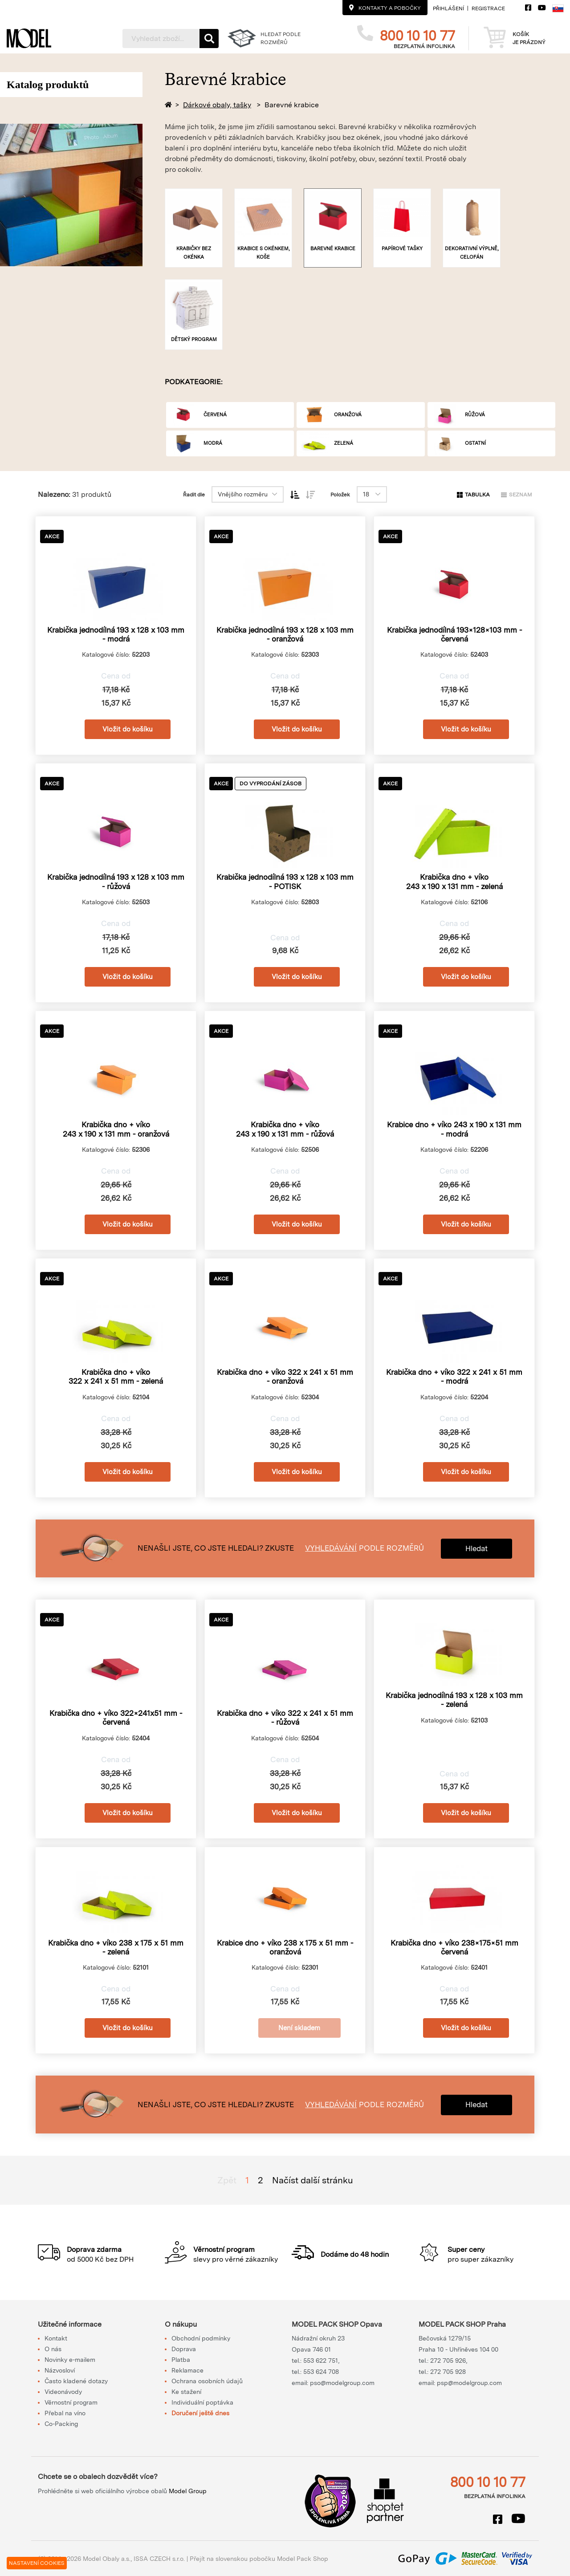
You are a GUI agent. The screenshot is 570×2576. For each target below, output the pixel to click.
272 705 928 (448, 2371)
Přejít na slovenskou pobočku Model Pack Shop (259, 2558)
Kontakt (56, 2338)
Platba (180, 2359)
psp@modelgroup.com (469, 2382)
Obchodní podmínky (200, 2338)
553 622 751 (320, 2360)
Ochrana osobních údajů (207, 2381)
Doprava (183, 2349)
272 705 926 (448, 2360)
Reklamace (187, 2370)
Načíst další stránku (312, 2180)
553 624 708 (321, 2371)
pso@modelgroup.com (342, 2382)
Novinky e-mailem (70, 2359)
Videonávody (63, 2391)
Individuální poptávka (202, 2402)
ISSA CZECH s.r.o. (159, 2558)
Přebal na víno (65, 2413)
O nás (53, 2349)
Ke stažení (186, 2391)
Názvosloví (60, 2370)
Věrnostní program (71, 2402)
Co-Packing (61, 2423)
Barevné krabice (292, 105)
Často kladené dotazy (76, 2381)
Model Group (188, 2491)
